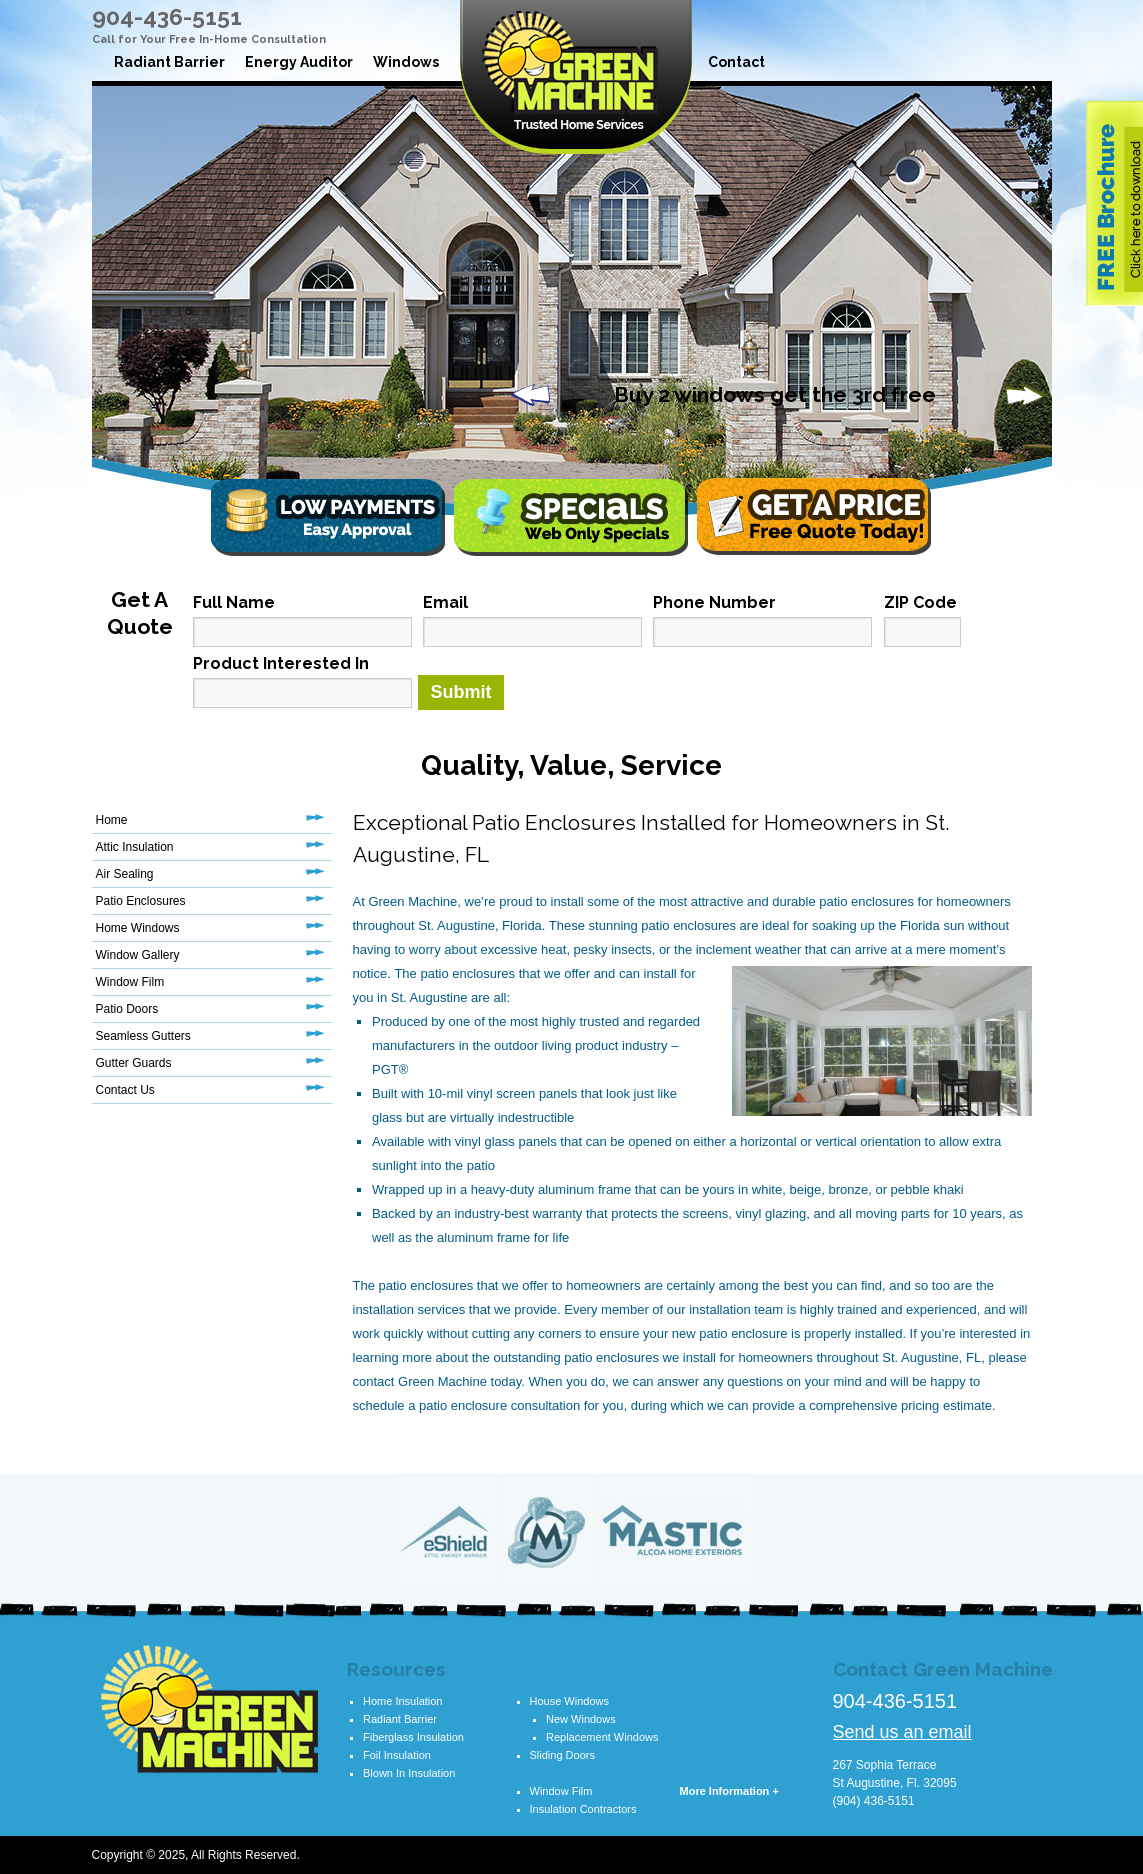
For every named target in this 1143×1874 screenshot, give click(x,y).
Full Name (234, 603)
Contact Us (125, 1090)
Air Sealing (125, 874)
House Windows (569, 1701)
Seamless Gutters (143, 1036)
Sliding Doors (562, 1755)
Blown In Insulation (409, 1773)
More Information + (729, 1791)
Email (445, 603)
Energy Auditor (299, 62)
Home (112, 820)
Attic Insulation (135, 847)
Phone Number (714, 603)
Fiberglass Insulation (413, 1737)
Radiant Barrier (169, 62)
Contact (736, 62)
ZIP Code (920, 603)
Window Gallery (138, 955)
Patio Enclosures (141, 901)
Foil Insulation (397, 1755)
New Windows (581, 1719)
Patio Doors (127, 1009)
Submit (461, 692)
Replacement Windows (602, 1737)
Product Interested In (281, 664)
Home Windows (138, 928)
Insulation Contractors (583, 1809)
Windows (406, 62)
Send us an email (902, 1732)
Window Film (130, 982)
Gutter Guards (134, 1063)
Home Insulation (403, 1701)
